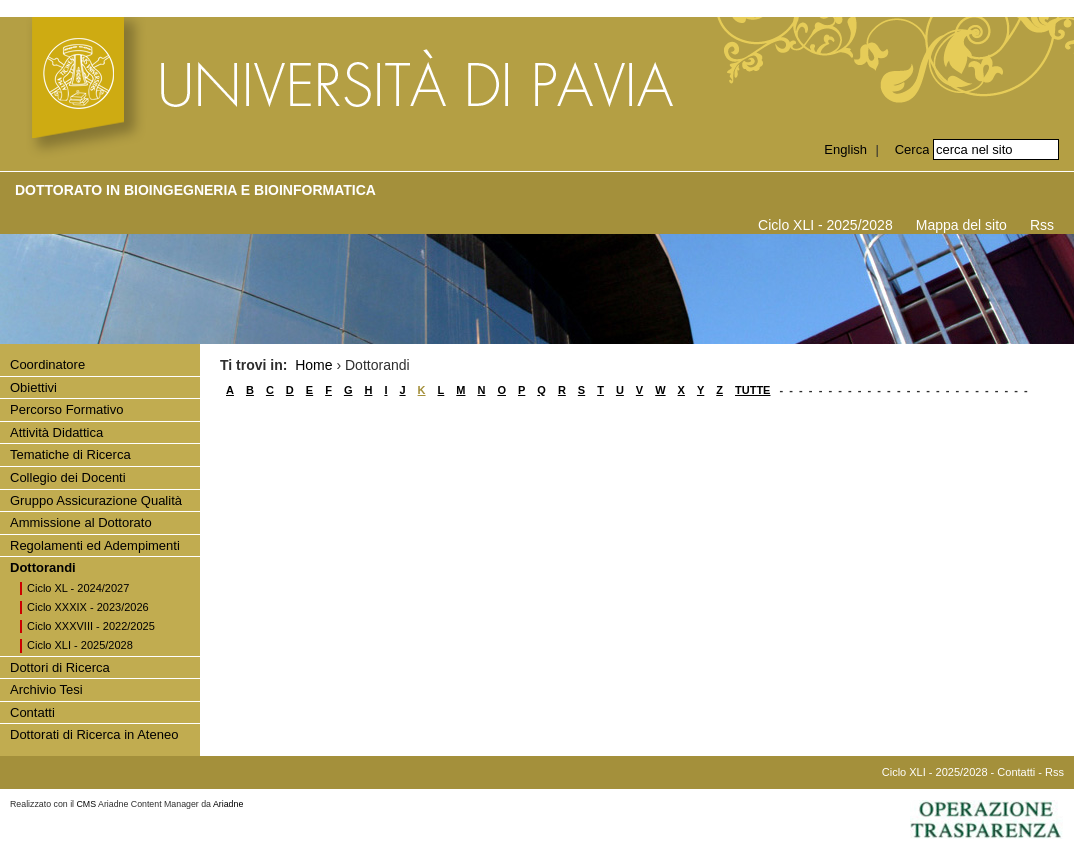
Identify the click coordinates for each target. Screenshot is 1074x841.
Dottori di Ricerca (60, 667)
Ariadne (228, 804)
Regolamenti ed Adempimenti (95, 545)
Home (313, 365)
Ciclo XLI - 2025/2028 (825, 225)
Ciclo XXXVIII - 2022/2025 (91, 626)
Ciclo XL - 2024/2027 (78, 588)
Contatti (32, 712)
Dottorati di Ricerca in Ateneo (94, 734)
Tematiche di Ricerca (70, 454)
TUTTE (752, 390)
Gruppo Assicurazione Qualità (96, 500)
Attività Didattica (56, 432)
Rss (1042, 225)
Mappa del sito (961, 225)
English (845, 149)
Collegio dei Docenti (68, 477)
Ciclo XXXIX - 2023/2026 (88, 607)
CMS (87, 804)
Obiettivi (33, 387)
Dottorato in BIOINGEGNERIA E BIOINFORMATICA (195, 190)
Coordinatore (47, 364)
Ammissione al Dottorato (81, 522)
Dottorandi (43, 567)
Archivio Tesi (46, 689)
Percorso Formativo (66, 409)
